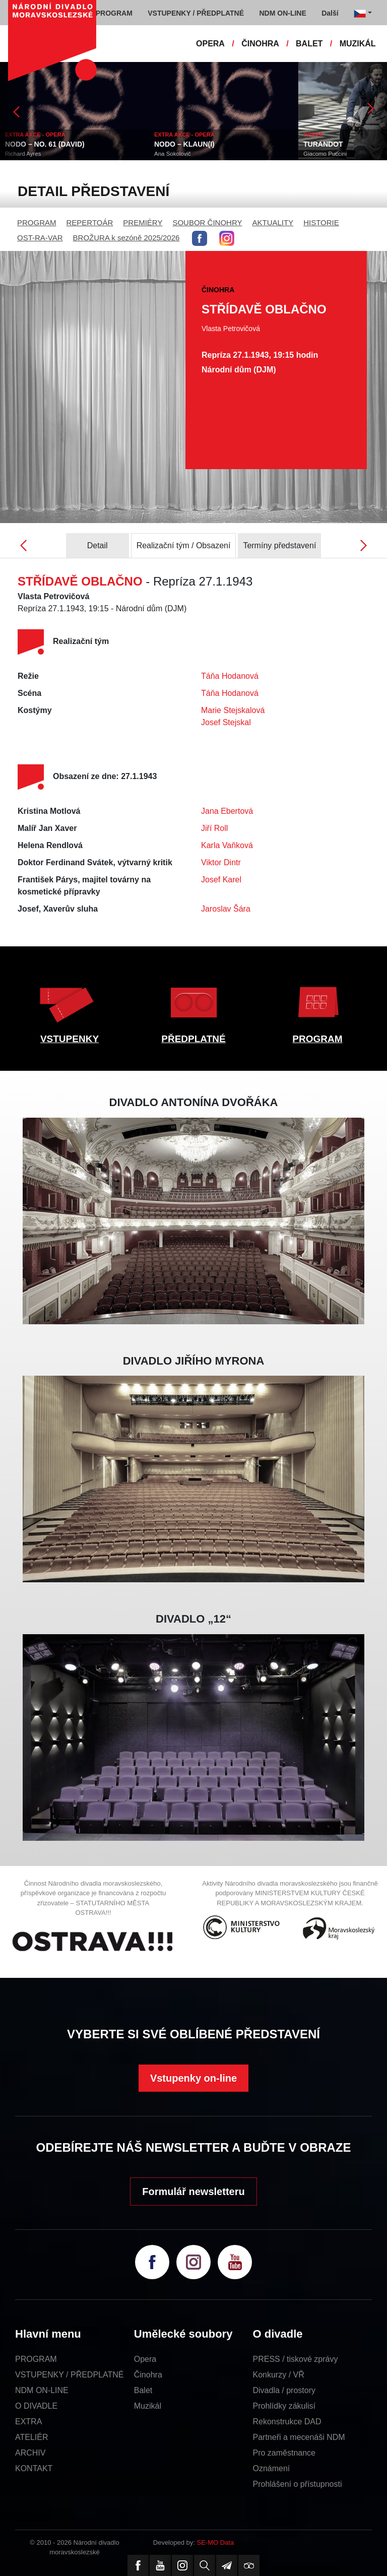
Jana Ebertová (227, 811)
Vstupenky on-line (193, 2078)
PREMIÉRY (142, 222)
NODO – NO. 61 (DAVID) (45, 144)
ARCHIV (30, 2453)
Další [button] (329, 13)
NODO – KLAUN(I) (184, 144)
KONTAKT (33, 2468)
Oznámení (271, 2468)
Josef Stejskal (226, 722)
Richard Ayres (23, 154)
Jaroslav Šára (225, 909)
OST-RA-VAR (40, 237)
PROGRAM (36, 222)
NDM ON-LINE (42, 2390)
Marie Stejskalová (233, 710)
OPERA (210, 43)
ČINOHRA (260, 43)
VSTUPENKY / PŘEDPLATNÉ (69, 2374)
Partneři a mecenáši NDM (299, 2437)
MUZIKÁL (358, 43)
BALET (309, 43)
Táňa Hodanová (230, 676)
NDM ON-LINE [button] (282, 13)
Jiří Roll (214, 828)
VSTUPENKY (69, 1039)
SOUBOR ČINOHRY (207, 222)
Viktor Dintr (221, 862)
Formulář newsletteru (193, 2191)
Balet (143, 2390)
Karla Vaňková (227, 845)
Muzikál (147, 2406)
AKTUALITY (272, 222)
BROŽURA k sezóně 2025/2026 (126, 237)
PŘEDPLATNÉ (193, 1039)
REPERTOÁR (90, 222)
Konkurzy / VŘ (278, 2374)
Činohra (148, 2374)
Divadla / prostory (284, 2390)
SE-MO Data (215, 2542)
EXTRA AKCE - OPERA (35, 135)
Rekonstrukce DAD (287, 2421)
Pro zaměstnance (284, 2453)
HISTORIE (321, 222)
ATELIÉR (31, 2437)
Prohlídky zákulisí (284, 2406)
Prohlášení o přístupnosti (297, 2484)
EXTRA (28, 2421)
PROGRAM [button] (114, 13)
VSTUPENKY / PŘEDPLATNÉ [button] (196, 13)
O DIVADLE (36, 2406)
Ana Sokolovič (172, 154)
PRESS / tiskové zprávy (295, 2359)
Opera (145, 2359)
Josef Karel (221, 879)
